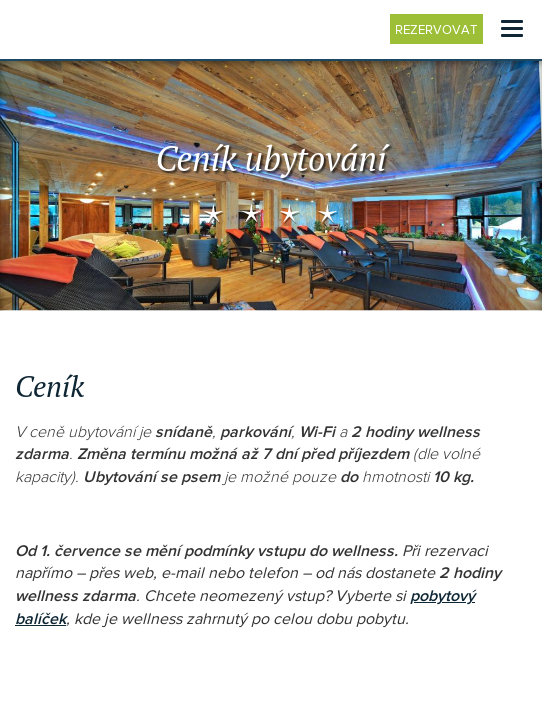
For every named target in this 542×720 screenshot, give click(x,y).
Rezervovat (439, 30)
